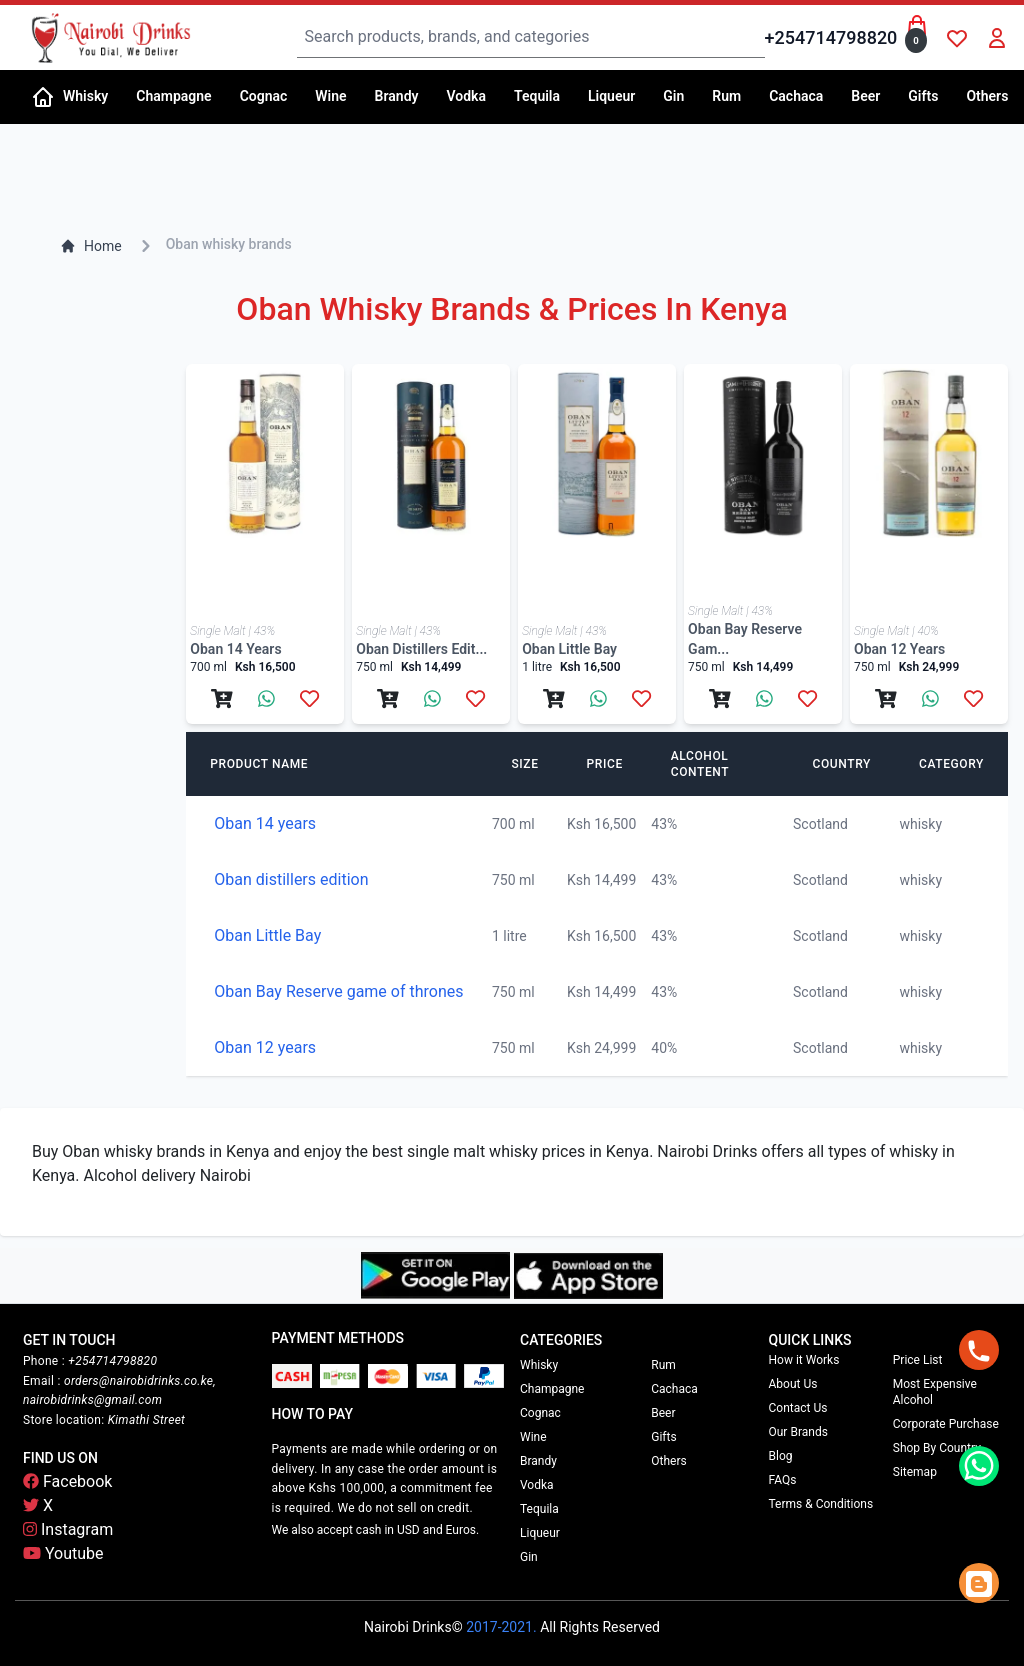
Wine (533, 1437)
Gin (529, 1557)
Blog (781, 1456)
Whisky (539, 1365)
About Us (793, 1384)
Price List (918, 1360)
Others (668, 1461)
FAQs (783, 1480)
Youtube (63, 1553)
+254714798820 (831, 37)
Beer (663, 1413)
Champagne (552, 1389)
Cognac (540, 1413)
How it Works (804, 1360)
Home (91, 246)
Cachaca (674, 1389)
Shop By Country (937, 1448)
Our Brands (798, 1432)
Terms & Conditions (821, 1504)
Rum (663, 1365)
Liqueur (540, 1533)
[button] (91, 97)
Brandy (538, 1461)
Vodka (537, 1485)
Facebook (67, 1481)
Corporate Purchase (946, 1424)
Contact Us (798, 1408)
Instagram (68, 1529)
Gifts (663, 1437)
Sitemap (915, 1472)
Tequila (539, 1509)
